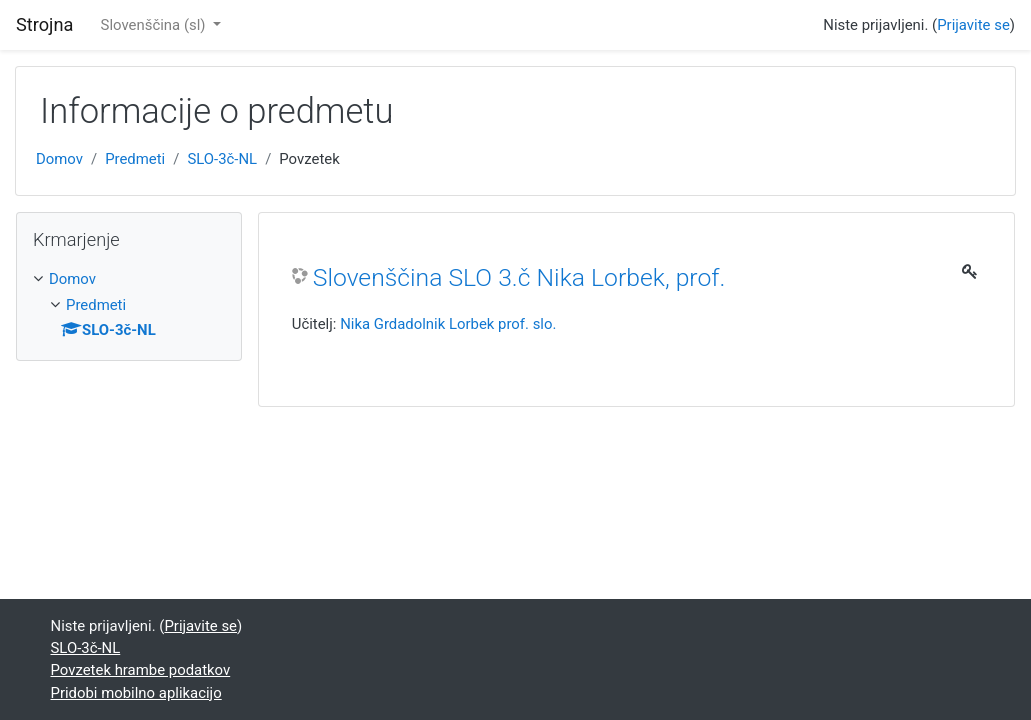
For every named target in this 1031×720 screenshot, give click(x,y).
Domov (59, 159)
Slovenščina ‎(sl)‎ (155, 25)
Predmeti (135, 159)
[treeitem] (129, 279)
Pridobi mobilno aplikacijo (136, 693)
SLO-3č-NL (222, 159)
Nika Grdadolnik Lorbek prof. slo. (448, 324)
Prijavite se (973, 25)
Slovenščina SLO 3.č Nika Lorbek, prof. (519, 277)
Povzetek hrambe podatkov (141, 670)
